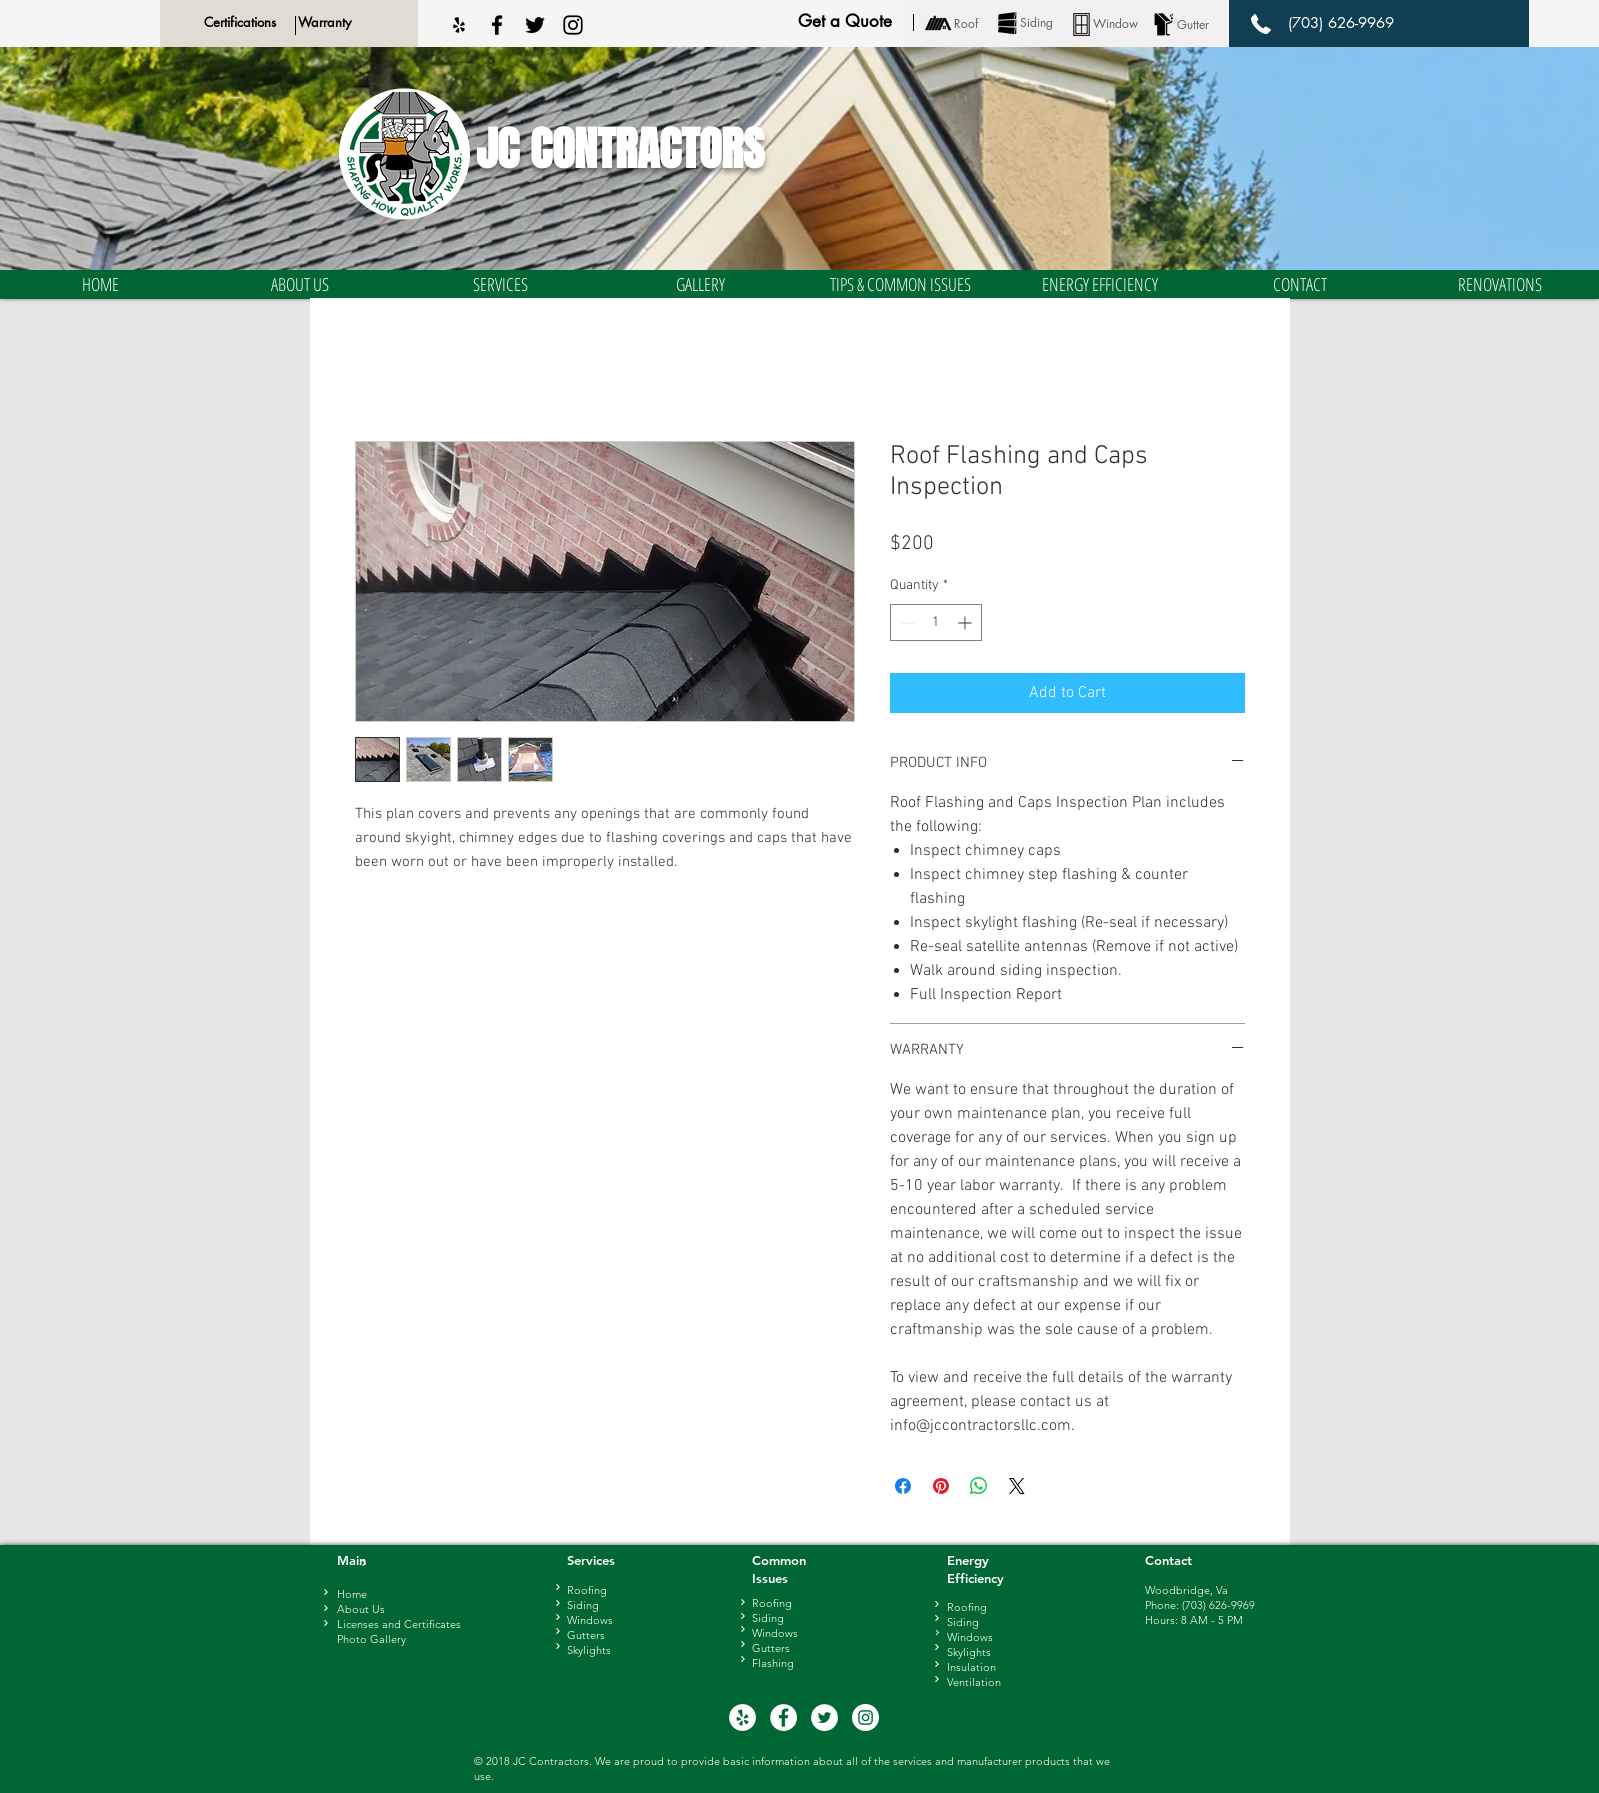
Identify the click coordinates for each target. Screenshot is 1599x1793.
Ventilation (974, 1682)
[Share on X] (1017, 1486)
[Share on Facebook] (903, 1486)
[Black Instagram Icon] (573, 25)
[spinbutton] (936, 622)
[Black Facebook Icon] (497, 25)
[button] (300, 284)
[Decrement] (905, 622)
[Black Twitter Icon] (535, 25)
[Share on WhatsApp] (979, 1486)
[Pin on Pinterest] (941, 1486)
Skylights (969, 1652)
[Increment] (966, 622)
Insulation (971, 1667)
